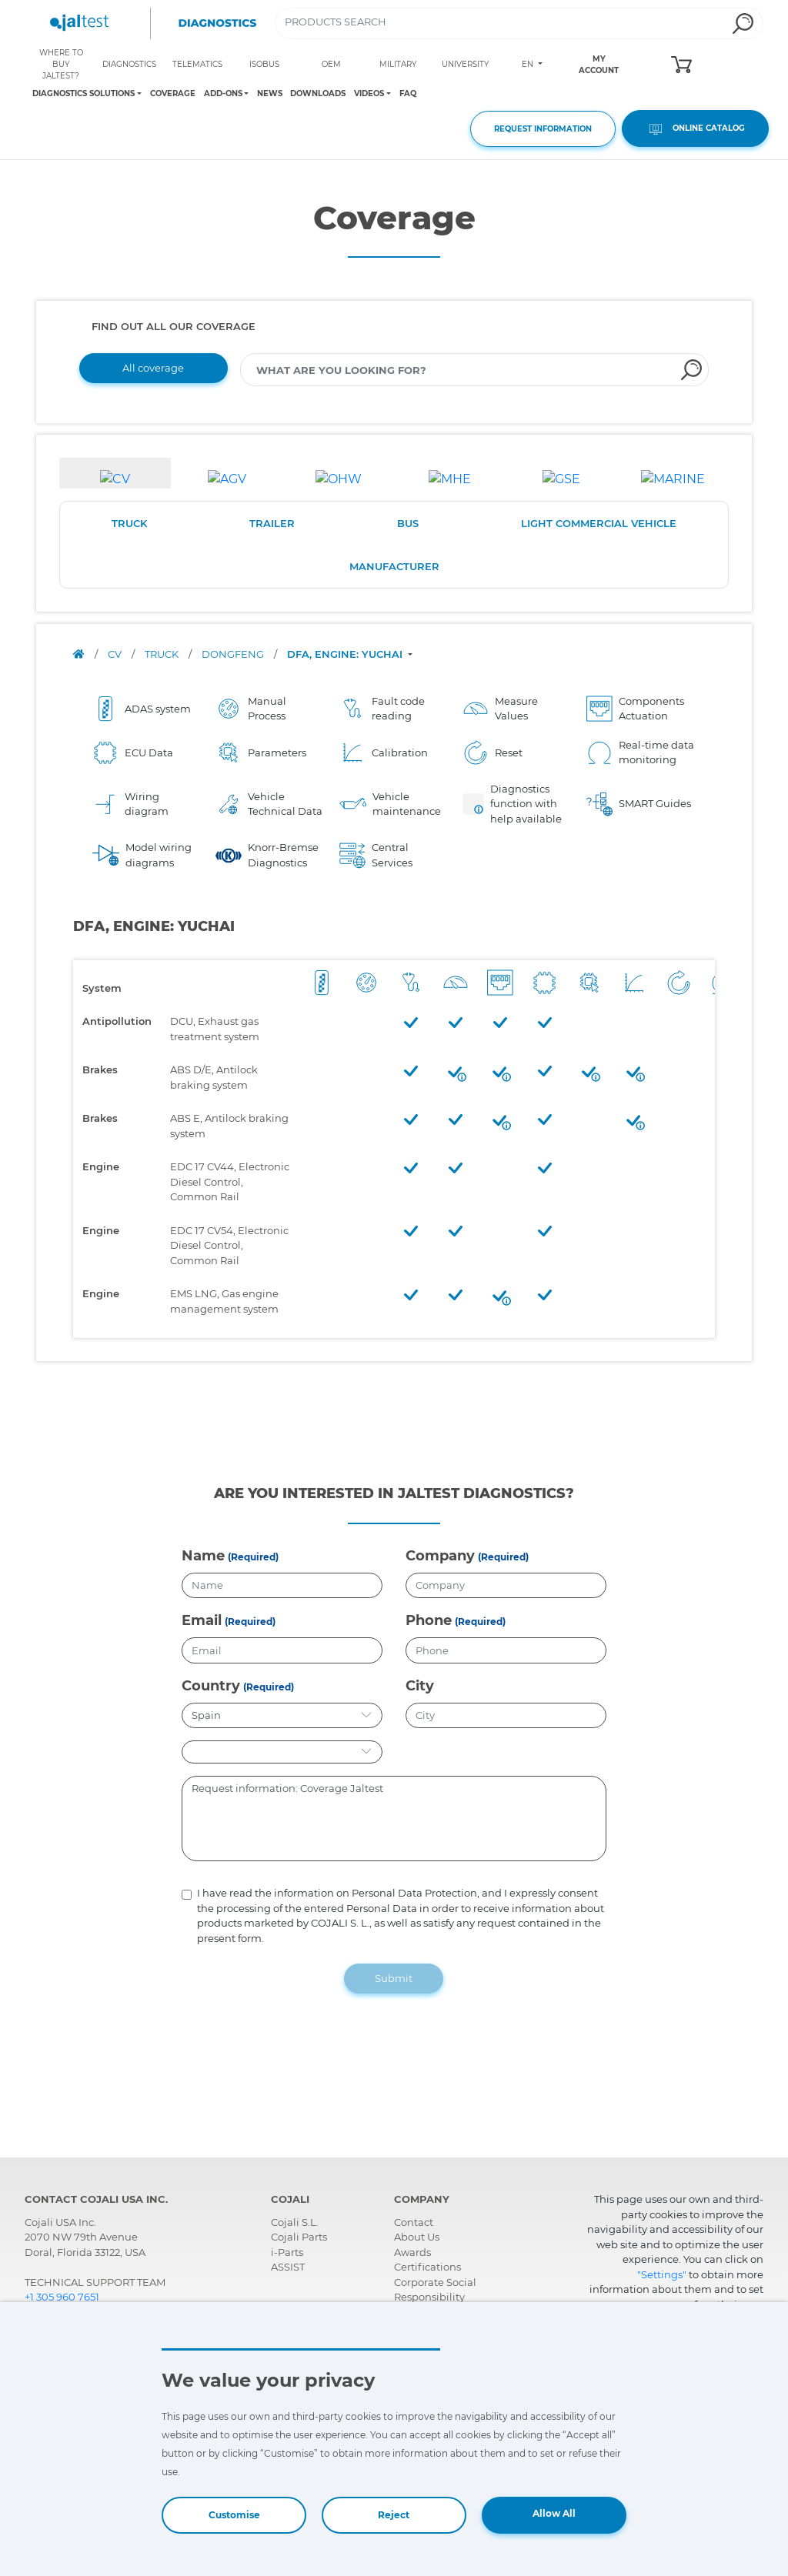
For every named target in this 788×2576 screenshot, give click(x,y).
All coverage (153, 368)
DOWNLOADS (318, 93)
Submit (393, 1978)
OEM (331, 64)
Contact (413, 2222)
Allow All (554, 2513)
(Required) (253, 1557)
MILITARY (397, 64)
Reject (393, 2515)
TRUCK (129, 523)
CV (116, 654)
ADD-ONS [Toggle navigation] (223, 93)
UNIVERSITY (465, 64)
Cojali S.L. (295, 2222)
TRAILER (272, 523)
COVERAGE (172, 93)
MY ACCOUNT (599, 64)
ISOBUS (264, 64)
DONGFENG (234, 654)
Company (440, 1555)
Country (211, 1685)
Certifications (427, 2267)
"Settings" (661, 2274)
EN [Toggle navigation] (529, 64)
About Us (416, 2237)
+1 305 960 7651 (62, 2297)
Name (203, 1555)
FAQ (407, 93)
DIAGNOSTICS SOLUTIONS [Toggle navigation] (83, 93)
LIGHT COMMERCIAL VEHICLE (598, 523)
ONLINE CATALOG (695, 129)
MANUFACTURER (394, 566)
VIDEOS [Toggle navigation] (369, 93)
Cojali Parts (299, 2237)
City (420, 1685)
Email (202, 1620)
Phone (429, 1620)
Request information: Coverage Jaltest (394, 1819)
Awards (412, 2252)
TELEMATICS (197, 64)
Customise (234, 2515)
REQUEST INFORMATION (543, 129)
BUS (408, 523)
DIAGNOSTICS (129, 64)
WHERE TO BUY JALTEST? (61, 64)
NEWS (269, 93)
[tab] (115, 473)
